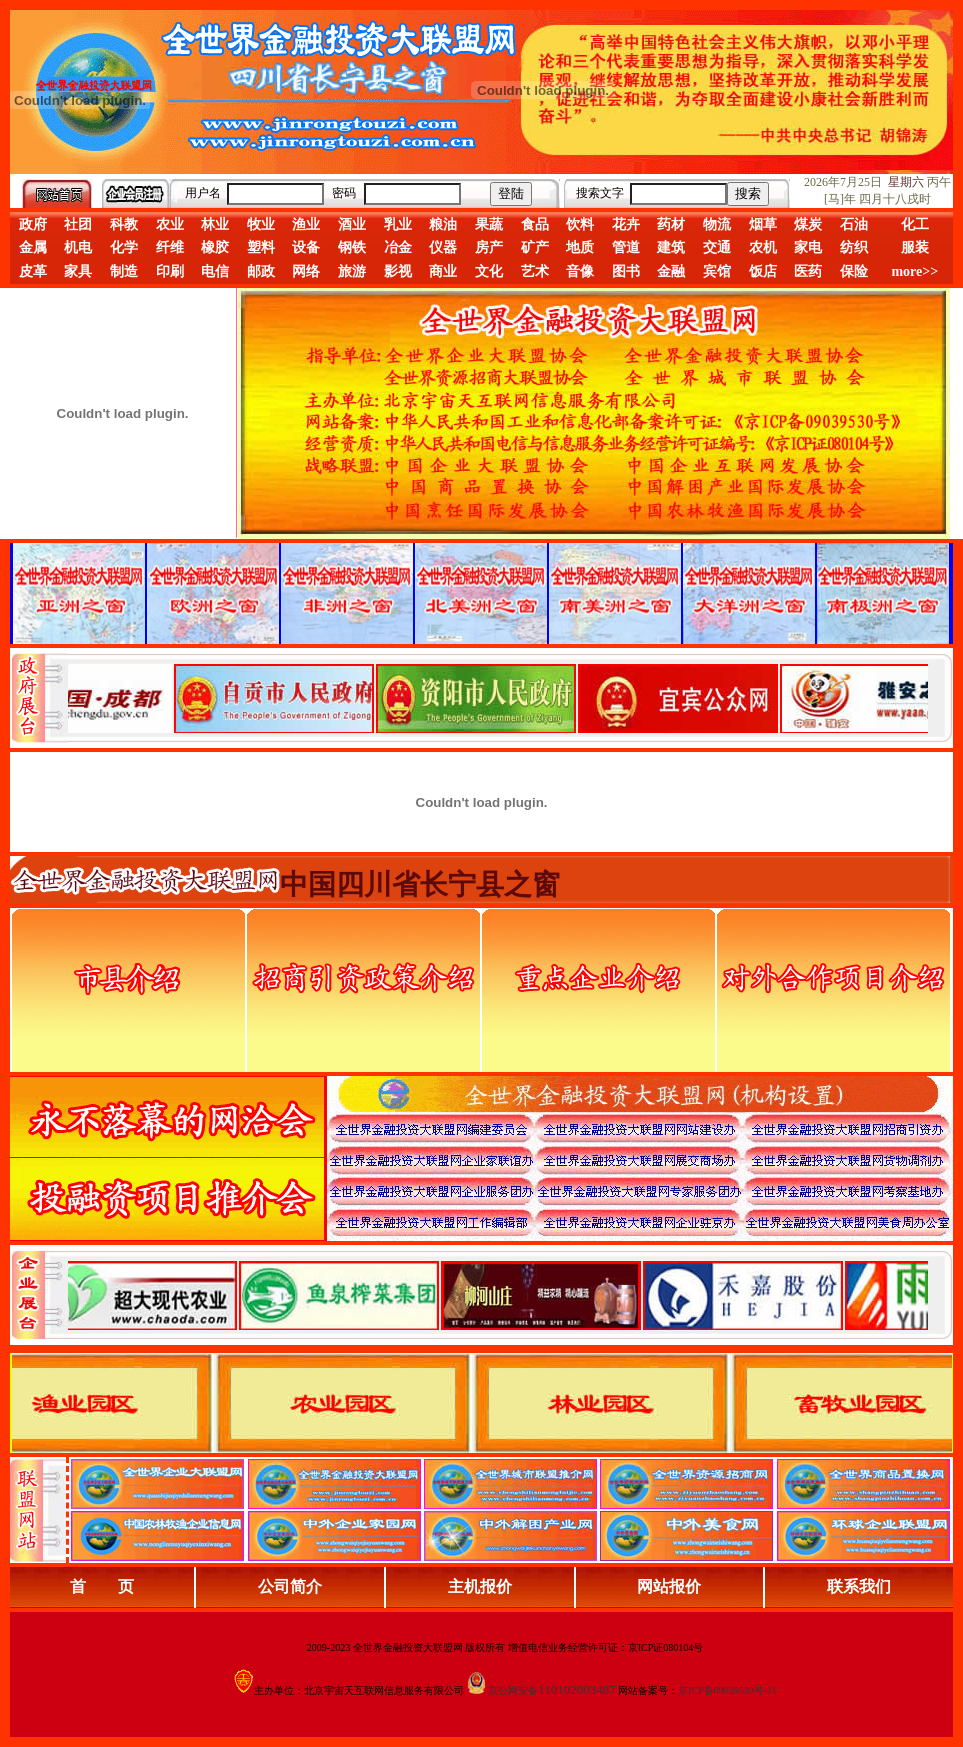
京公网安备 (513, 1690)
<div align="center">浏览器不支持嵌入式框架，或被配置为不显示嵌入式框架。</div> (498, 1295)
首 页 (102, 1586)
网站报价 (669, 1586)
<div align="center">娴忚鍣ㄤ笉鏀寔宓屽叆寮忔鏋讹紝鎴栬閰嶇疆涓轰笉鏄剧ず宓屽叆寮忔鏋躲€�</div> (498, 698)
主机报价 (480, 1586)
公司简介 (290, 1586)
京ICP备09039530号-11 (727, 1690)
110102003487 (577, 1689)
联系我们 (859, 1586)
